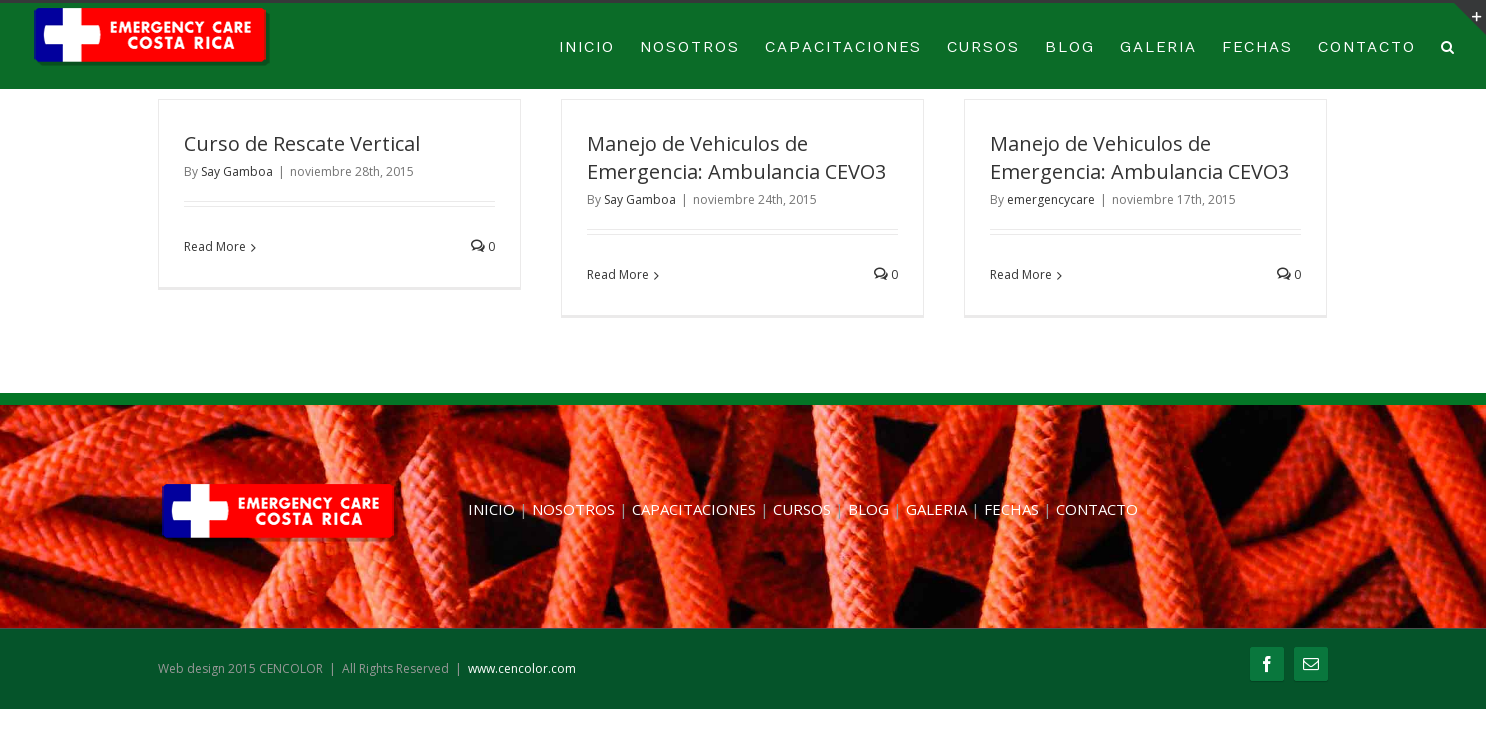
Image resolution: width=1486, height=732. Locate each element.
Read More (215, 246)
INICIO (587, 47)
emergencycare (1051, 199)
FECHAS (1257, 47)
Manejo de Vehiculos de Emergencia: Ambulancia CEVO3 (736, 157)
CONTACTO (1367, 47)
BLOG (1070, 47)
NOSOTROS (690, 47)
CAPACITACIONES (843, 47)
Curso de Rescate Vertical (302, 143)
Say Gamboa (237, 171)
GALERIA (1158, 47)
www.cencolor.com (522, 668)
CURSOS (983, 47)
